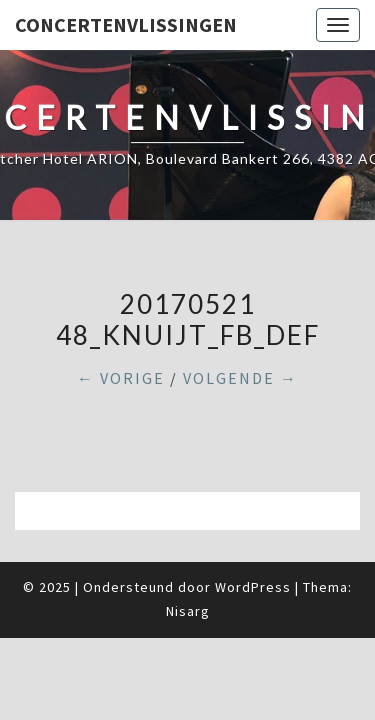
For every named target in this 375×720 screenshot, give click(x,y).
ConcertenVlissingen (126, 24)
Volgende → (240, 378)
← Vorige (121, 378)
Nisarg (188, 611)
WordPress (253, 587)
